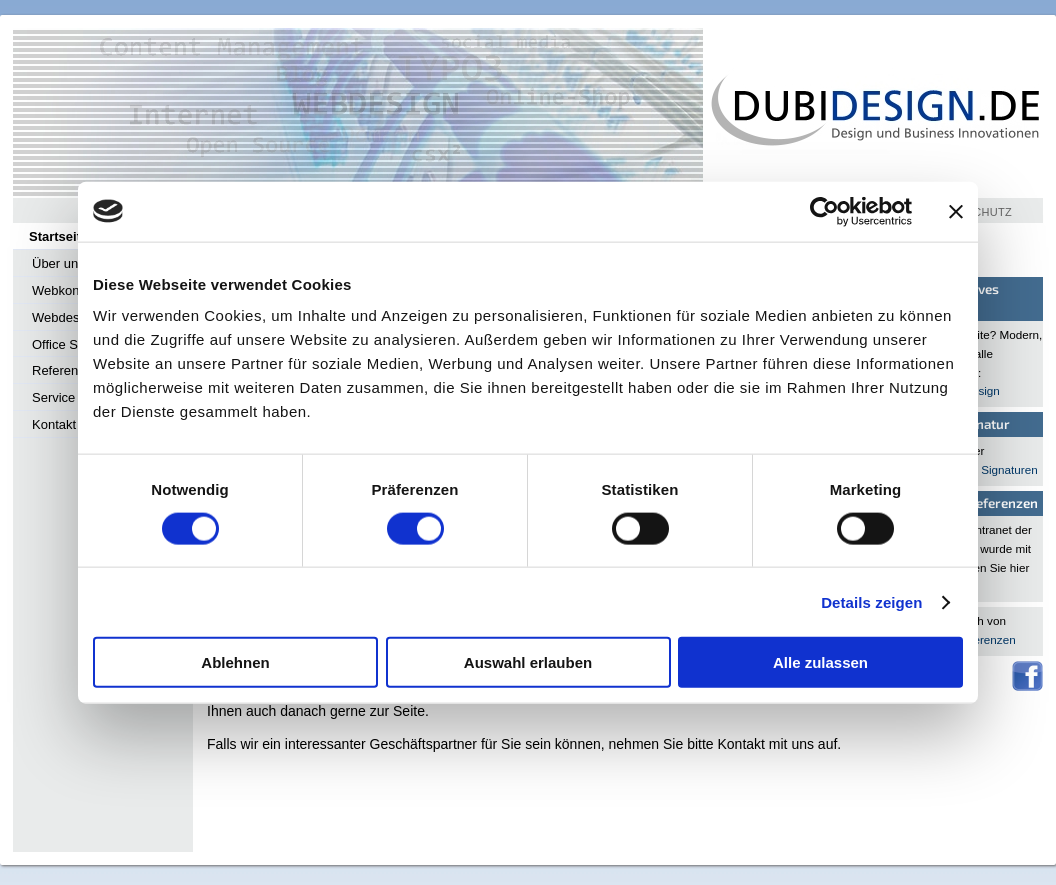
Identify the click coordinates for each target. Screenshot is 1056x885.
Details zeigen (871, 601)
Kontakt (54, 424)
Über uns (58, 263)
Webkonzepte (71, 290)
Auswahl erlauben (528, 662)
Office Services (75, 344)
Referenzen (65, 370)
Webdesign (64, 317)
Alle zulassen (820, 662)
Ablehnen (235, 662)
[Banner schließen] (956, 211)
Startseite (58, 236)
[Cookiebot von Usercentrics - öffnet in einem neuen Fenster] (824, 211)
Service (53, 397)
